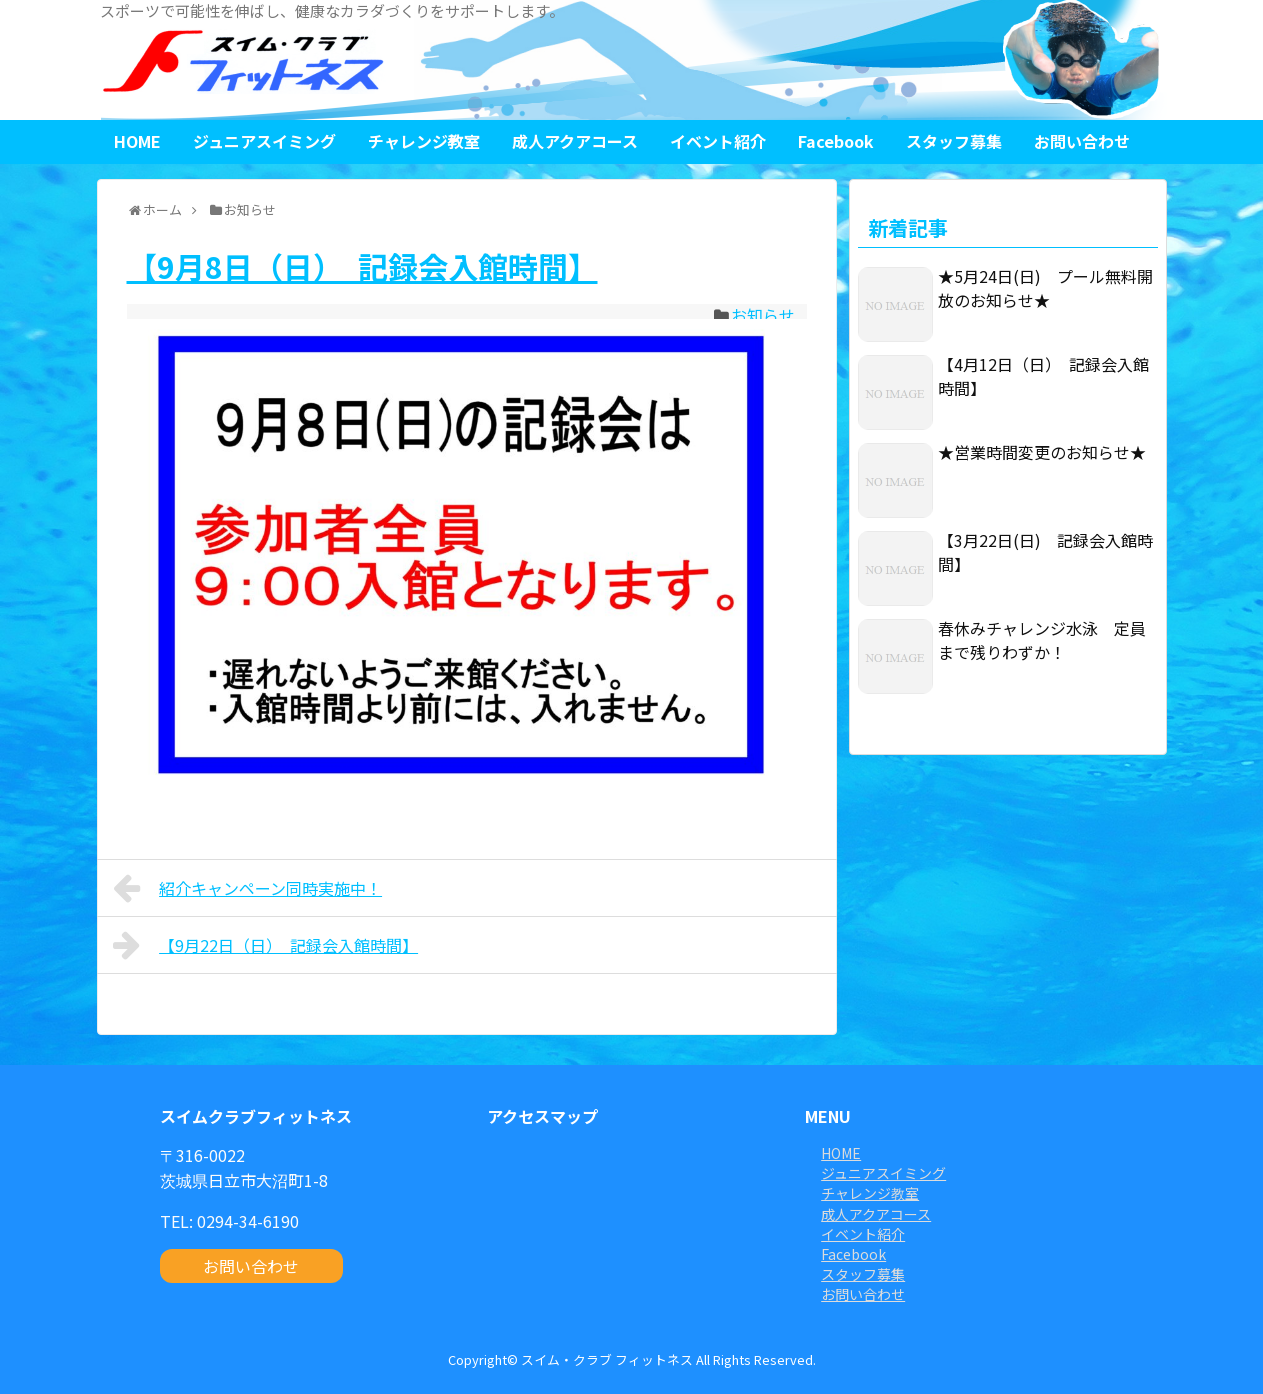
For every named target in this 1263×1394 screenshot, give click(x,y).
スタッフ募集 (954, 141)
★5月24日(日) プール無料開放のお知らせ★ (1045, 288)
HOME (137, 141)
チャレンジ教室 (424, 141)
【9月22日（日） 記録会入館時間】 (266, 945)
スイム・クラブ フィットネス (607, 1359)
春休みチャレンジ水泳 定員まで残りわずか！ (1042, 640)
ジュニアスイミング (264, 141)
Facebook (836, 141)
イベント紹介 (718, 141)
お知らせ (763, 315)
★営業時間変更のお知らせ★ (1042, 452)
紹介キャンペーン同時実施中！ (248, 888)
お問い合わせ (1082, 141)
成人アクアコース (575, 141)
